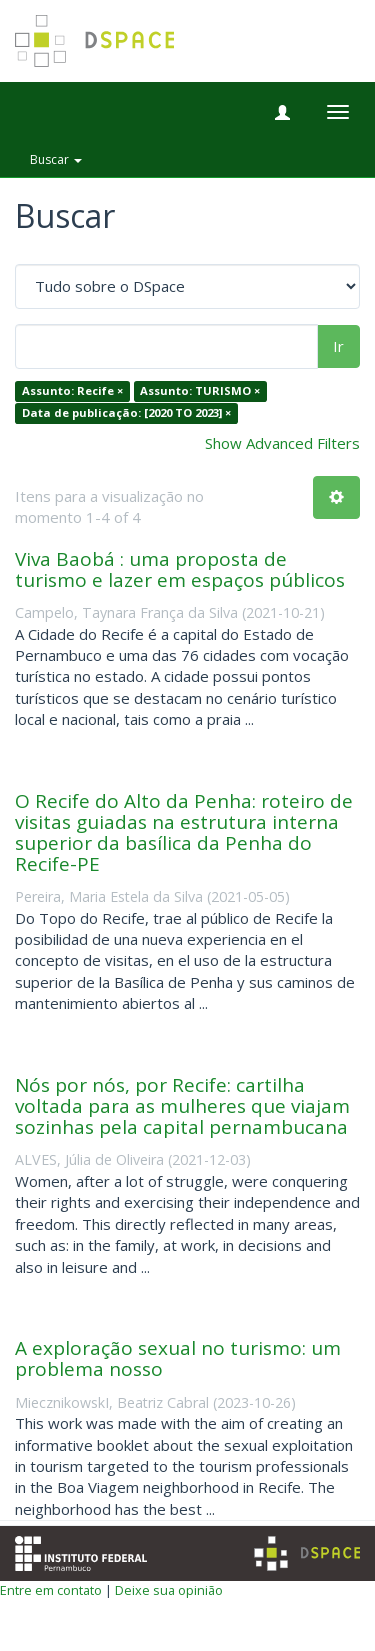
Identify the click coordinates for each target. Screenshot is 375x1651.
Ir (338, 346)
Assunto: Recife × (72, 391)
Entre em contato (51, 1590)
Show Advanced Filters (282, 443)
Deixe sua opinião (169, 1590)
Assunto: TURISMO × (200, 391)
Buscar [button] (56, 159)
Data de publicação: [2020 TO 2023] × (126, 412)
